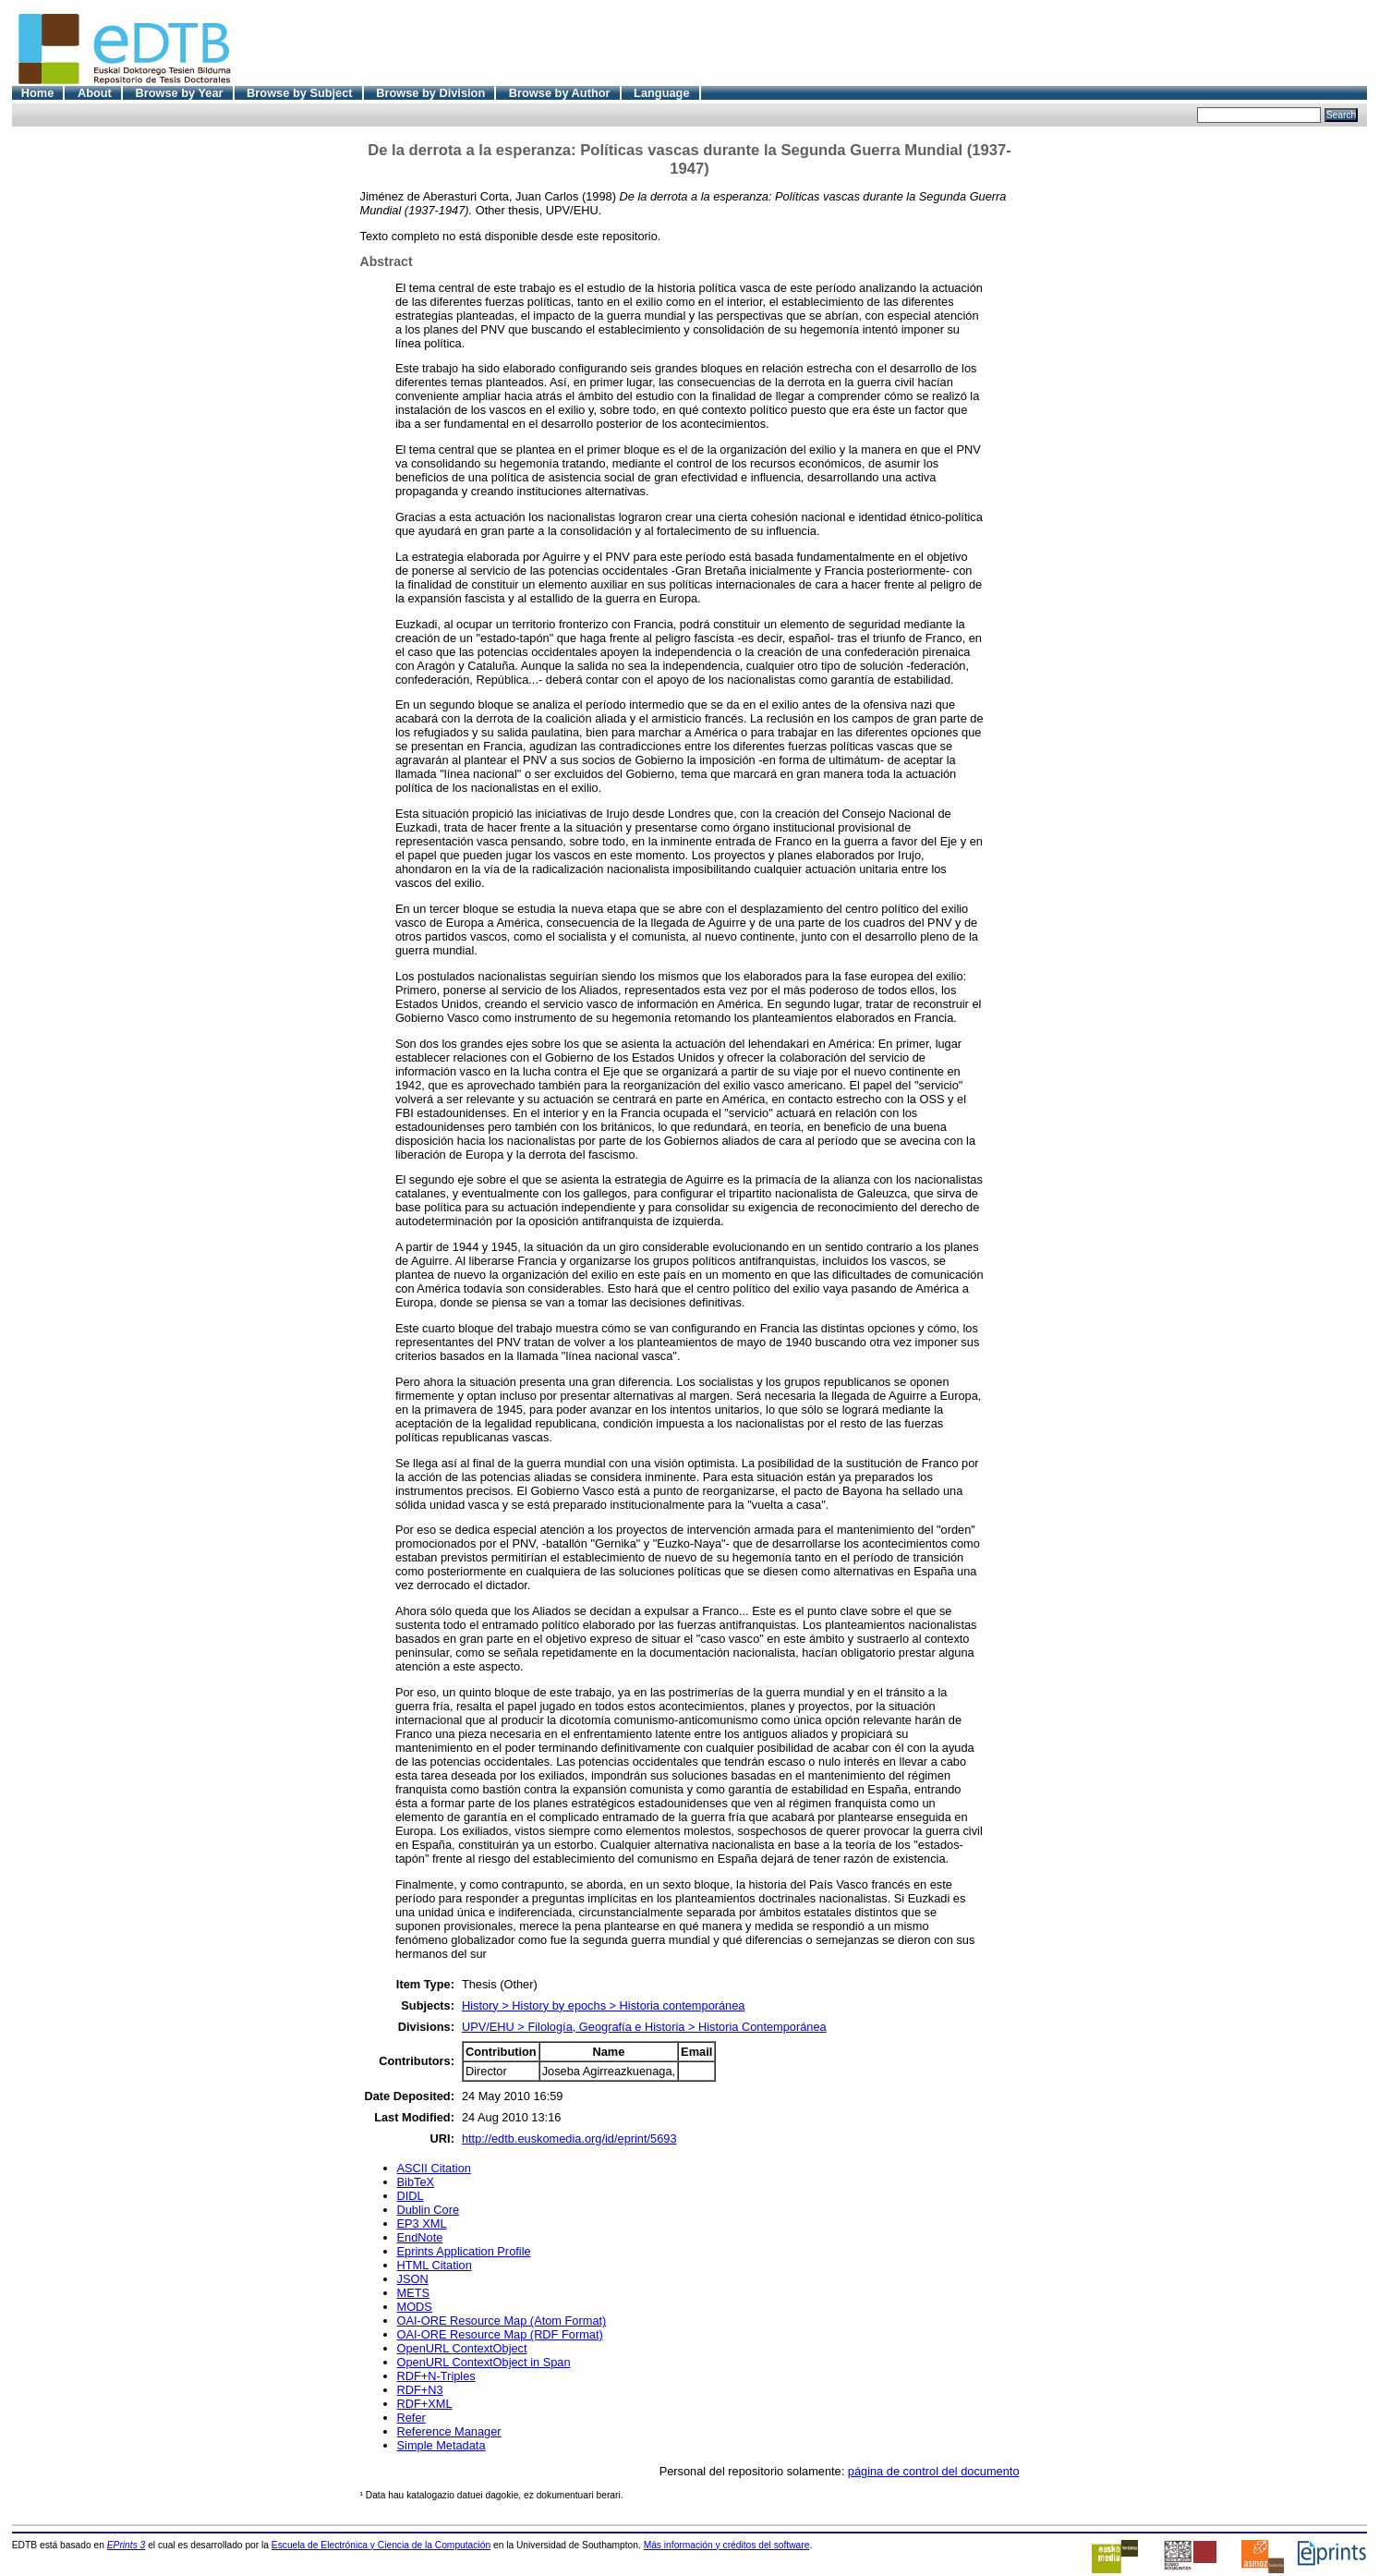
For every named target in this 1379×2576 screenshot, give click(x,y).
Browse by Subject (300, 93)
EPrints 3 (126, 2545)
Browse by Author (560, 93)
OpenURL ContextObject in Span (484, 2362)
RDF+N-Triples (436, 2376)
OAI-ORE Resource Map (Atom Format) (502, 2320)
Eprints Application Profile (464, 2251)
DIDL (410, 2196)
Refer (411, 2417)
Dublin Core (428, 2210)
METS (413, 2293)
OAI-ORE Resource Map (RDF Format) (500, 2334)
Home (37, 93)
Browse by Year (179, 93)
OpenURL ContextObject (462, 2348)
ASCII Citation (434, 2168)
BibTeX (416, 2182)
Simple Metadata (441, 2445)
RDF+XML (425, 2404)
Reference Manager (449, 2431)
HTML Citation (434, 2265)
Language (661, 93)
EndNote (420, 2237)
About (95, 93)
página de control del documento (934, 2471)
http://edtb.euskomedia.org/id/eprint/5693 (569, 2138)
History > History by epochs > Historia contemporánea (603, 2005)
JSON (413, 2279)
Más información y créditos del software (727, 2545)
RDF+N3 (420, 2390)
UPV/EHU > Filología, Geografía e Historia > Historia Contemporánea (644, 2027)
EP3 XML (422, 2223)
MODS (414, 2307)
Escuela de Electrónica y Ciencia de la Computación (381, 2545)
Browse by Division (430, 93)
